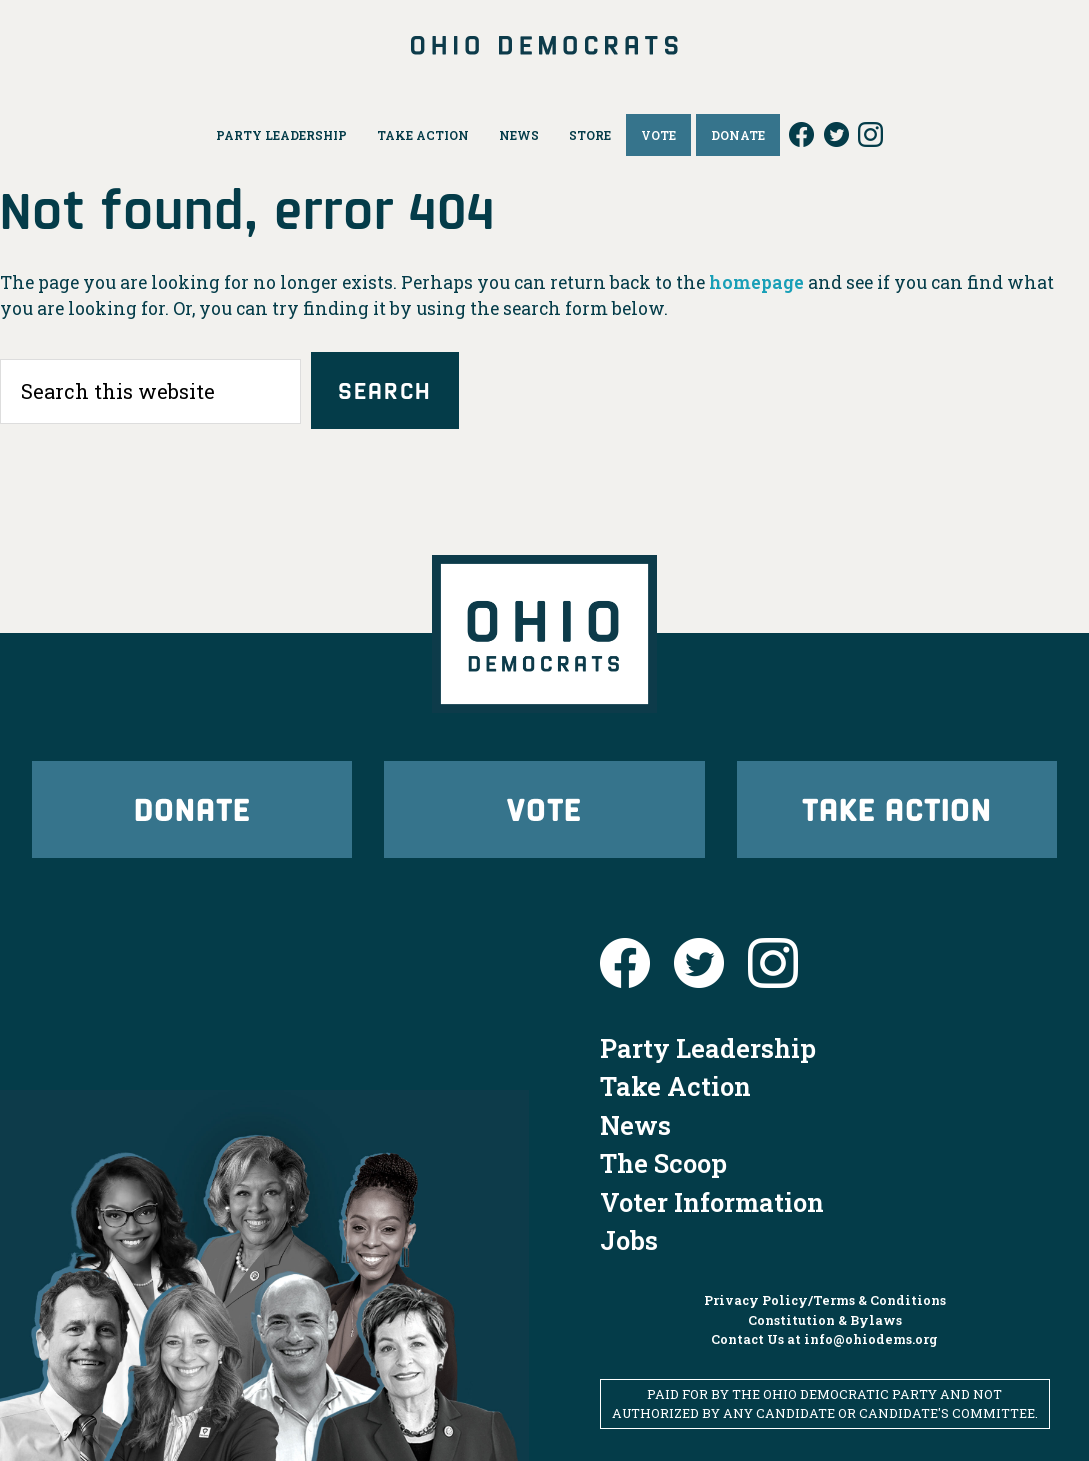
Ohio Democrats (544, 45)
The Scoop (663, 1163)
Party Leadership (708, 1048)
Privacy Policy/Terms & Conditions (825, 1300)
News (635, 1125)
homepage (756, 282)
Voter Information (712, 1202)
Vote (544, 808)
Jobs (629, 1240)
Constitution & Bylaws (825, 1320)
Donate (192, 808)
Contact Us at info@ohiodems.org (824, 1339)
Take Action (897, 808)
